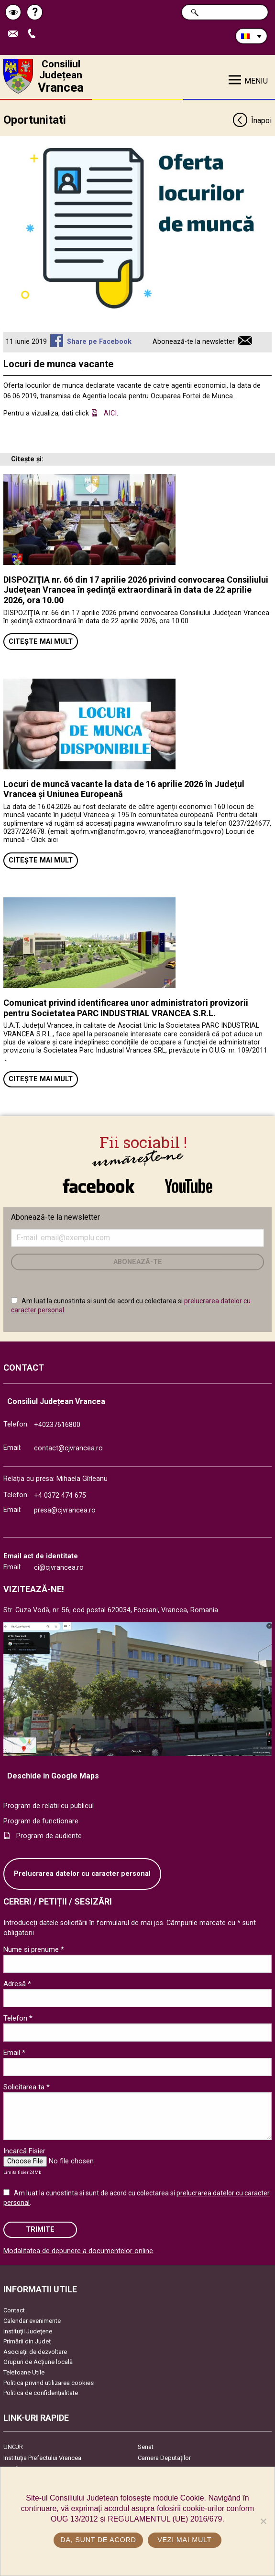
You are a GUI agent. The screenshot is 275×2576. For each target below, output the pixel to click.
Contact (14, 2310)
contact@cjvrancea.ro (68, 1448)
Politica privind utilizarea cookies (48, 2382)
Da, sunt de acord (98, 2540)
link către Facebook (98, 1185)
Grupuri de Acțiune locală (38, 2361)
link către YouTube (189, 1185)
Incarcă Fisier (24, 2151)
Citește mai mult (41, 642)
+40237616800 (57, 1425)
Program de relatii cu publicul (48, 1806)
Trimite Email (15, 34)
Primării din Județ (27, 2341)
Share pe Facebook (99, 342)
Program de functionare (40, 1821)
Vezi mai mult (184, 2540)
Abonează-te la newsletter (194, 342)
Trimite (40, 2229)
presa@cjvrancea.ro (65, 1510)
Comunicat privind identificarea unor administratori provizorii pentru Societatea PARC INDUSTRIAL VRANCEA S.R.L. (125, 1008)
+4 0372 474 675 (60, 1495)
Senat (146, 2446)
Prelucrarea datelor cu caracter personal (82, 1874)
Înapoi (251, 121)
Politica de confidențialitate (40, 2392)
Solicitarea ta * (26, 2087)
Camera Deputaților (164, 2457)
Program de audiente (49, 1836)
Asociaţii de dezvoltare (35, 2351)
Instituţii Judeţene (27, 2331)
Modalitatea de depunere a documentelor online (78, 2251)
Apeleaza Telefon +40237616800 (34, 34)
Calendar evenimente (32, 2320)
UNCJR (13, 2446)
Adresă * (17, 1984)
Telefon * (18, 2018)
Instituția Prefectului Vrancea (42, 2457)
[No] (263, 2521)
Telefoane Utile (23, 2372)
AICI (110, 413)
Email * (14, 2052)
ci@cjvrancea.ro (59, 1568)
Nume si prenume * (33, 1949)
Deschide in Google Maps (53, 1775)
